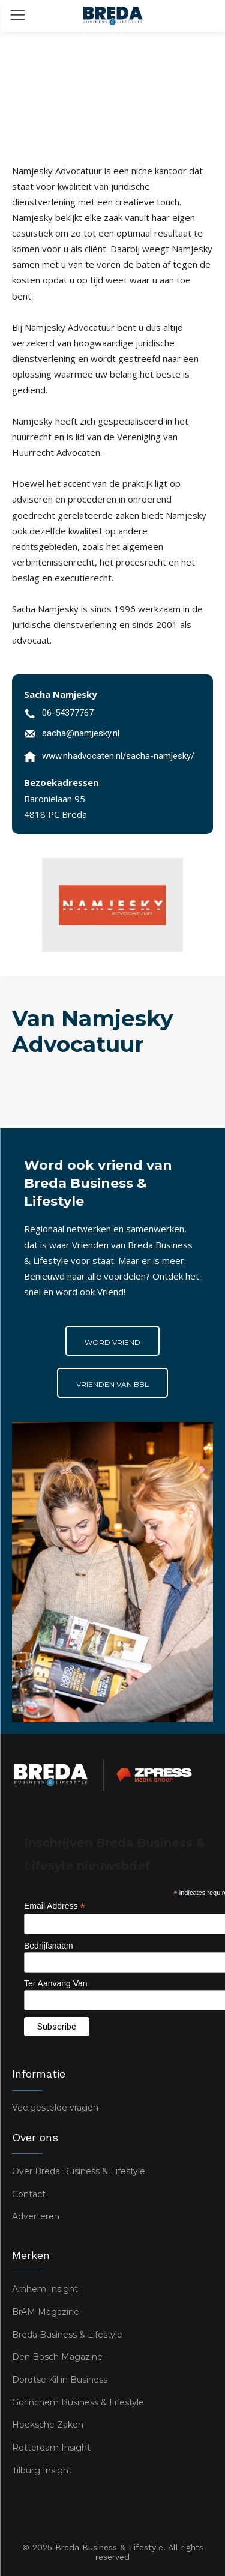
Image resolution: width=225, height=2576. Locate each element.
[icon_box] (59, 715)
